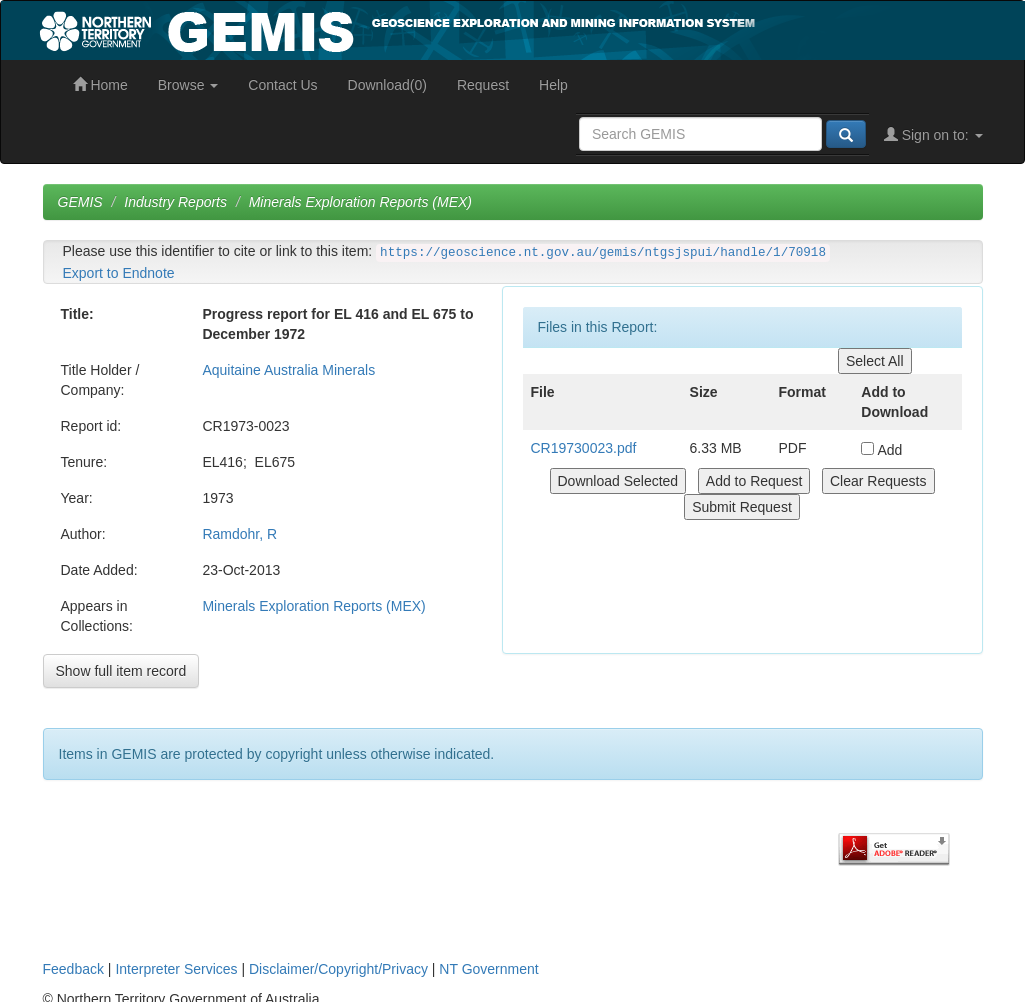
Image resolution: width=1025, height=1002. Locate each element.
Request (483, 85)
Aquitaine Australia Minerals (288, 370)
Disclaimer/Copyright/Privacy (338, 969)
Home (100, 85)
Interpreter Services (176, 969)
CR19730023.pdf (584, 448)
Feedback (73, 969)
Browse (188, 85)
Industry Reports (175, 202)
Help (553, 85)
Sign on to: (933, 135)
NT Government (488, 969)
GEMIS (80, 202)
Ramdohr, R (239, 534)
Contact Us (282, 85)
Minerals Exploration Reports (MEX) (360, 202)
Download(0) (387, 85)
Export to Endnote (119, 273)
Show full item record (121, 671)
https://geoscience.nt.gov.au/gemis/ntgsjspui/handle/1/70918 (603, 253)
